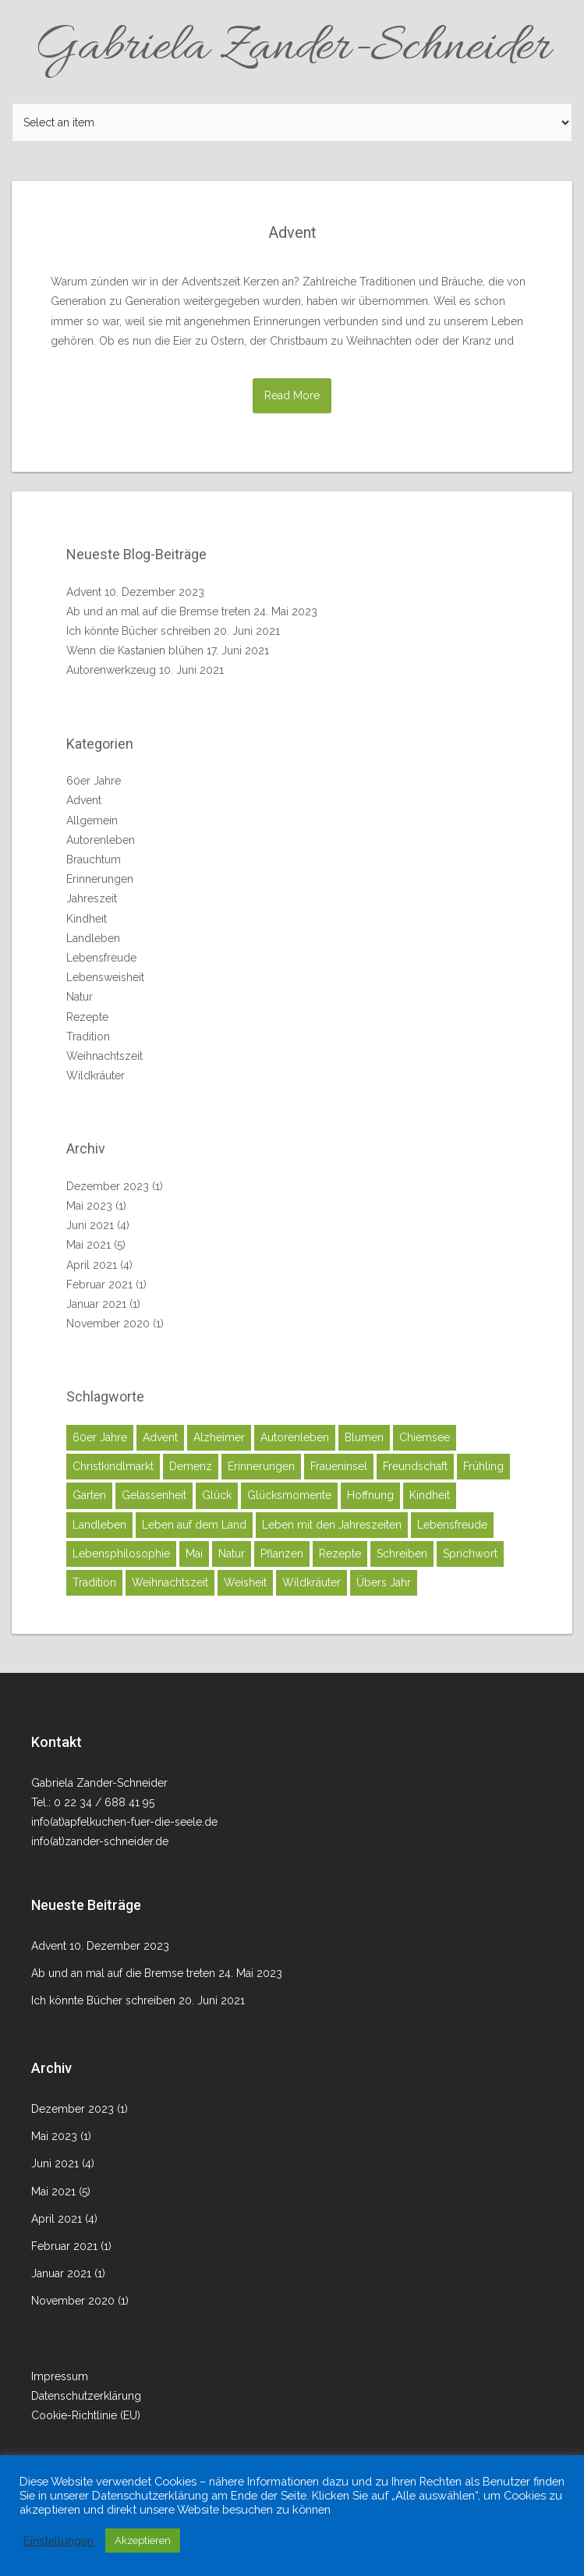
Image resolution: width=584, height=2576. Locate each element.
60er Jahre (93, 780)
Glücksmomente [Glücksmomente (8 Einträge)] (289, 1495)
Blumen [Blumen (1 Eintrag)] (364, 1437)
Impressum (59, 2376)
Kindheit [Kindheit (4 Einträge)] (429, 1495)
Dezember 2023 (107, 1186)
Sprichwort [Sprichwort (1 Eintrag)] (470, 1553)
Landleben (93, 938)
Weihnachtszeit (104, 1056)
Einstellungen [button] (58, 2540)
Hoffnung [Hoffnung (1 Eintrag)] (370, 1495)
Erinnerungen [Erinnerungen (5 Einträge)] (261, 1466)
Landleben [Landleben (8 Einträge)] (99, 1524)
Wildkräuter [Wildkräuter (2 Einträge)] (311, 1582)
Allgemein (92, 820)
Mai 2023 (89, 1205)
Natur (79, 996)
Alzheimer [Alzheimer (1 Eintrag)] (219, 1437)
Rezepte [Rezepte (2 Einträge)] (340, 1553)
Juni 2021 (90, 1225)
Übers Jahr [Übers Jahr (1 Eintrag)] (383, 1582)
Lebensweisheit (105, 977)
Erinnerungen (99, 879)
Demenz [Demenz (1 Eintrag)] (190, 1466)
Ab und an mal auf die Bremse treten (158, 611)
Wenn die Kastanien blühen (135, 650)
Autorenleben (100, 840)
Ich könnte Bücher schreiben (138, 631)
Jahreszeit (91, 898)
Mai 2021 (88, 1244)
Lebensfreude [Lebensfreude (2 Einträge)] (452, 1524)
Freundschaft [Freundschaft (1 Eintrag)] (415, 1466)
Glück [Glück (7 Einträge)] (217, 1495)
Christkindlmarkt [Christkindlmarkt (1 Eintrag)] (113, 1466)
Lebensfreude (101, 957)
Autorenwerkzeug (111, 670)
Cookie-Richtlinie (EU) (85, 2415)
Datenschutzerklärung (86, 2396)
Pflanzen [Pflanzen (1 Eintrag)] (281, 1553)
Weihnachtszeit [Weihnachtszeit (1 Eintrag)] (170, 1582)
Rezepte (87, 1017)
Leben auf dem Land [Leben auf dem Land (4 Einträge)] (194, 1524)
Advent (292, 232)
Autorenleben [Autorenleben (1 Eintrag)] (294, 1437)
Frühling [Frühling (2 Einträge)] (483, 1466)
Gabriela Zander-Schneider (292, 48)
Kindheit (86, 918)
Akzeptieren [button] (143, 2540)
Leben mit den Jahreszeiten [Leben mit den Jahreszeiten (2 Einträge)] (332, 1524)
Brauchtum (93, 859)
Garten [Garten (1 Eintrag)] (89, 1495)
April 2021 (91, 1265)
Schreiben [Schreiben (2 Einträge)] (402, 1553)
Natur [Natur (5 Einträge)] (231, 1553)
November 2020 (108, 1323)
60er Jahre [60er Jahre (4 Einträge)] (100, 1437)
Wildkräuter (95, 1075)
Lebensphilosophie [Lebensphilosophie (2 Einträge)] (121, 1553)
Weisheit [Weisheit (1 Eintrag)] (245, 1582)
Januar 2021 (96, 1304)
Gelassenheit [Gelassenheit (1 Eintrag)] (154, 1495)
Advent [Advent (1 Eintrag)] (160, 1437)
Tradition (88, 1036)
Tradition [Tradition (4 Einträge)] (94, 1582)
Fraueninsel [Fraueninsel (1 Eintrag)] (338, 1466)
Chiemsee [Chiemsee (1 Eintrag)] (424, 1437)
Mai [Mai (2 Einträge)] (194, 1553)
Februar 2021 (99, 1284)
